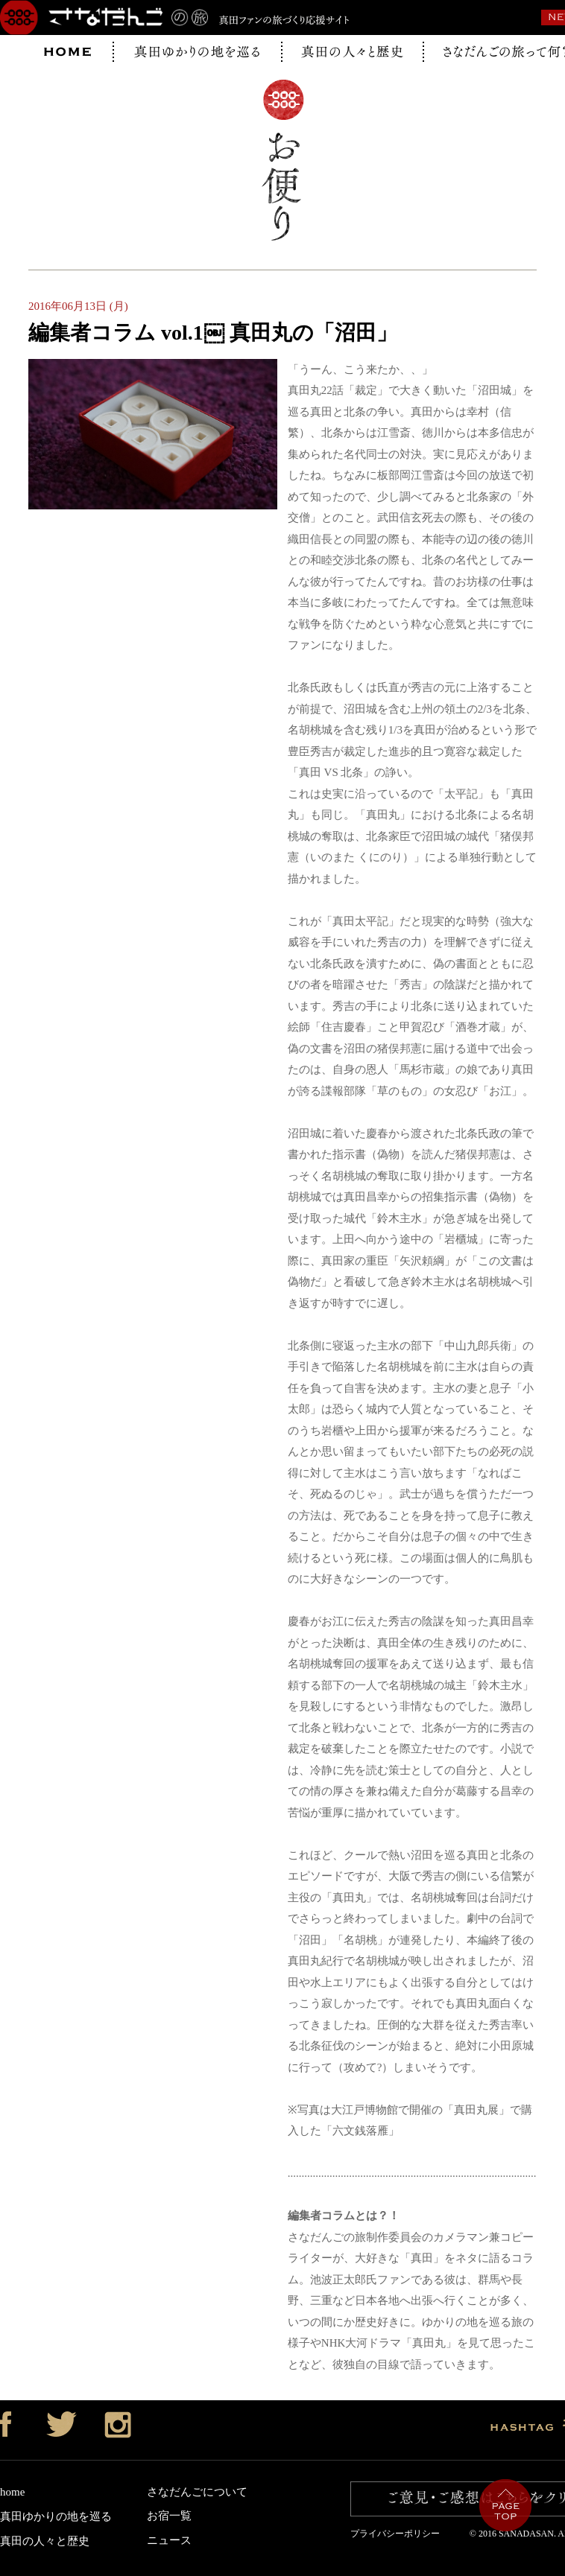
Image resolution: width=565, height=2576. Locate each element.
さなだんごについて (197, 2492)
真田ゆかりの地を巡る (56, 2516)
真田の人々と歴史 (44, 2541)
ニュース (169, 2540)
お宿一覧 (169, 2516)
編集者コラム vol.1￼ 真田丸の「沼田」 (212, 332)
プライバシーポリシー (399, 2533)
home (12, 2492)
